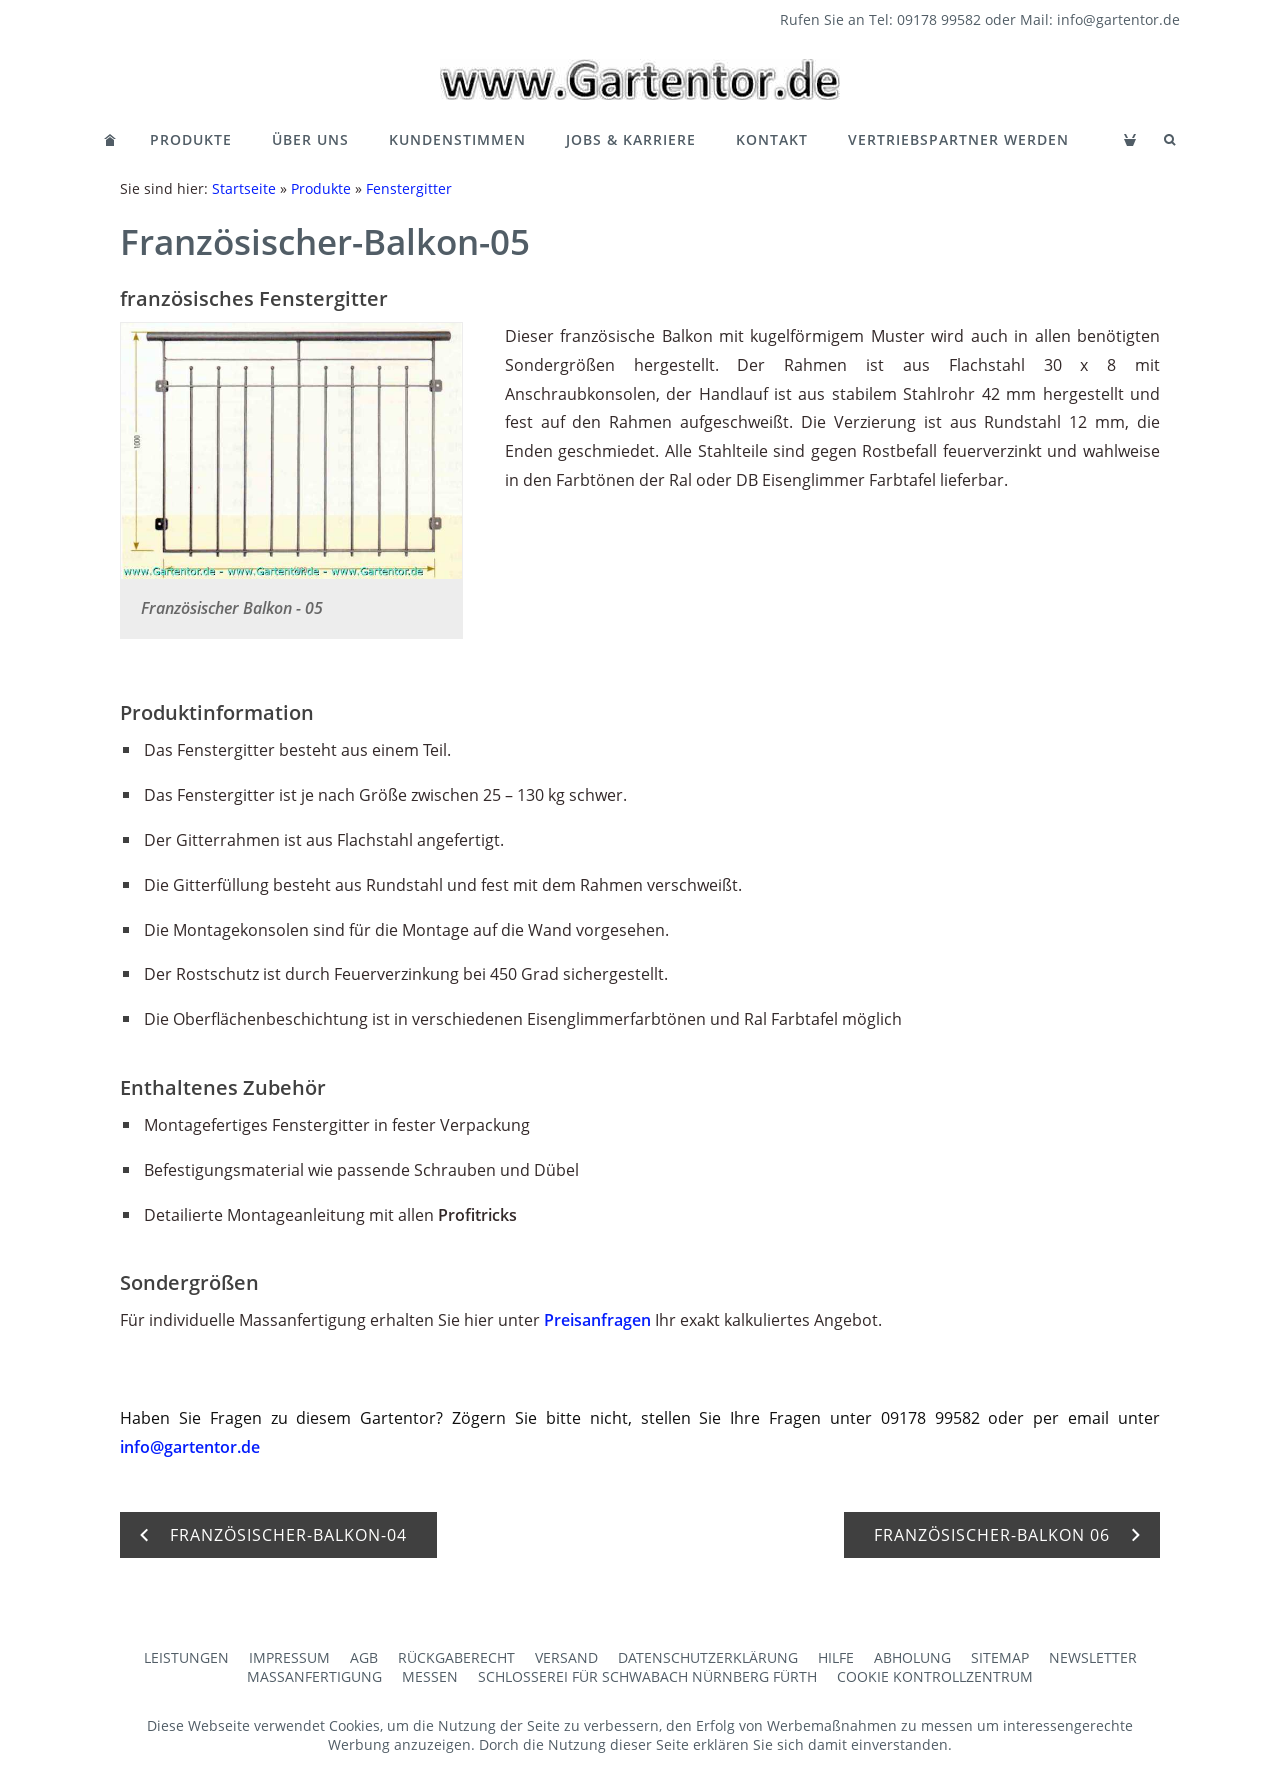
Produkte (191, 139)
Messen (430, 1676)
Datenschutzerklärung (708, 1657)
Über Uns (310, 139)
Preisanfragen (597, 1320)
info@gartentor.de (190, 1447)
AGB (364, 1657)
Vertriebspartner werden (958, 139)
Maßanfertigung (314, 1676)
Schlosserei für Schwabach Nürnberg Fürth (647, 1676)
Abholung (912, 1657)
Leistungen (186, 1657)
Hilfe (836, 1657)
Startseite (244, 188)
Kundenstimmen (457, 139)
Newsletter (1093, 1657)
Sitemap (1000, 1657)
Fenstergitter (409, 188)
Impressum (289, 1657)
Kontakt (772, 139)
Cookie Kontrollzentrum (935, 1676)
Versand (566, 1657)
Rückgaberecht (456, 1657)
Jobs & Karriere (631, 139)
